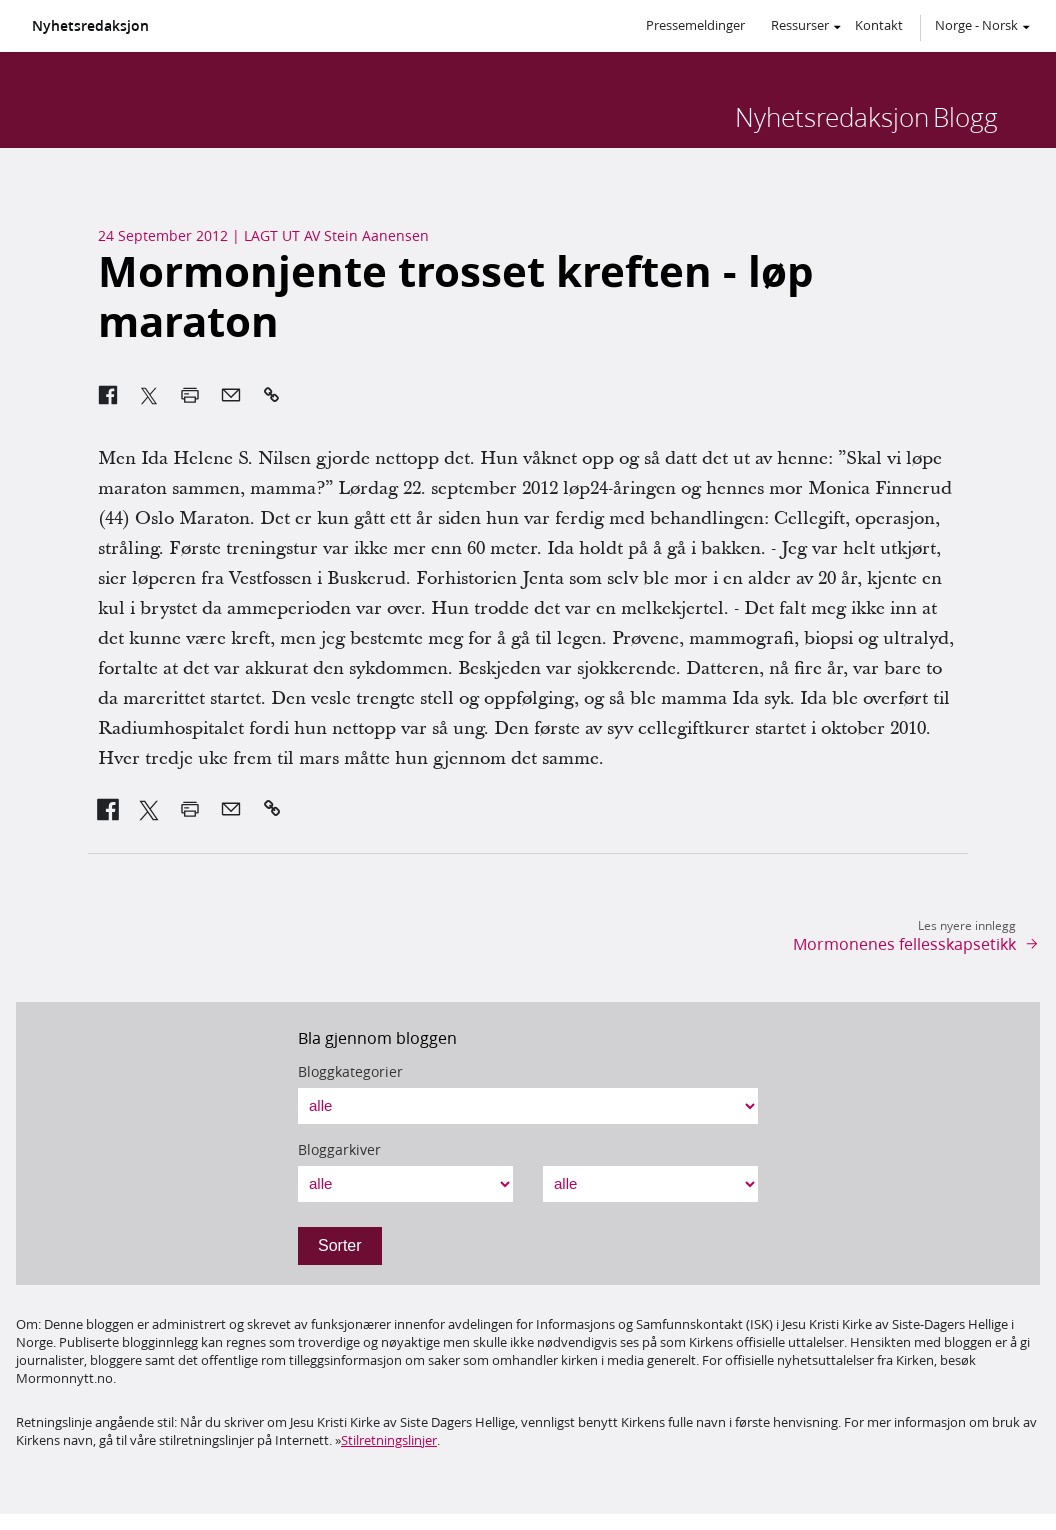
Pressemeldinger (695, 25)
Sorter (340, 1245)
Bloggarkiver (339, 1150)
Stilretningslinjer (389, 1440)
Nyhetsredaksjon (90, 26)
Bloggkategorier (350, 1072)
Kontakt (879, 25)
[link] (108, 809)
